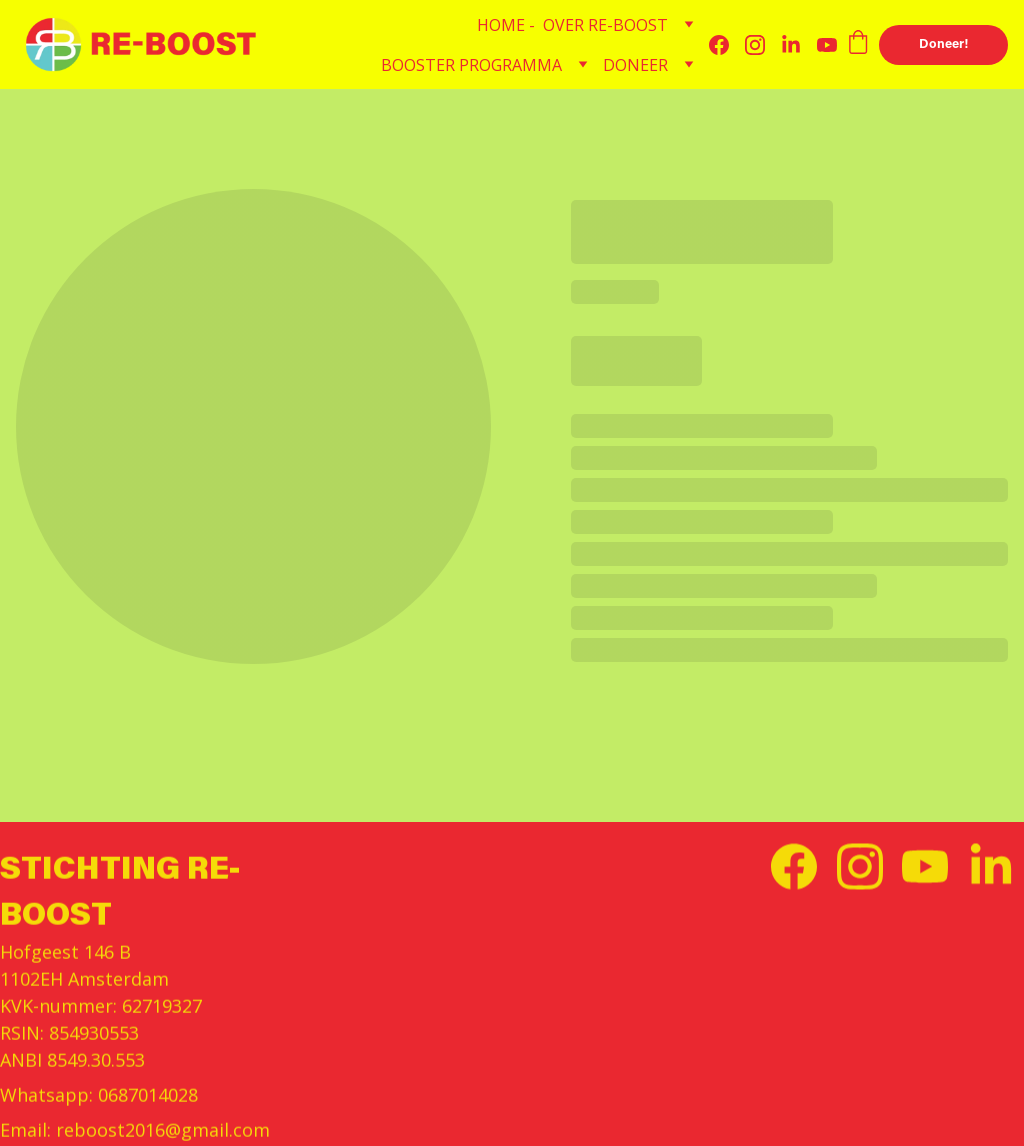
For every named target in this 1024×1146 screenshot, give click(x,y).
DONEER (635, 65)
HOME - (506, 25)
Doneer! (943, 44)
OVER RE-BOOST (605, 25)
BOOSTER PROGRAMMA (471, 65)
